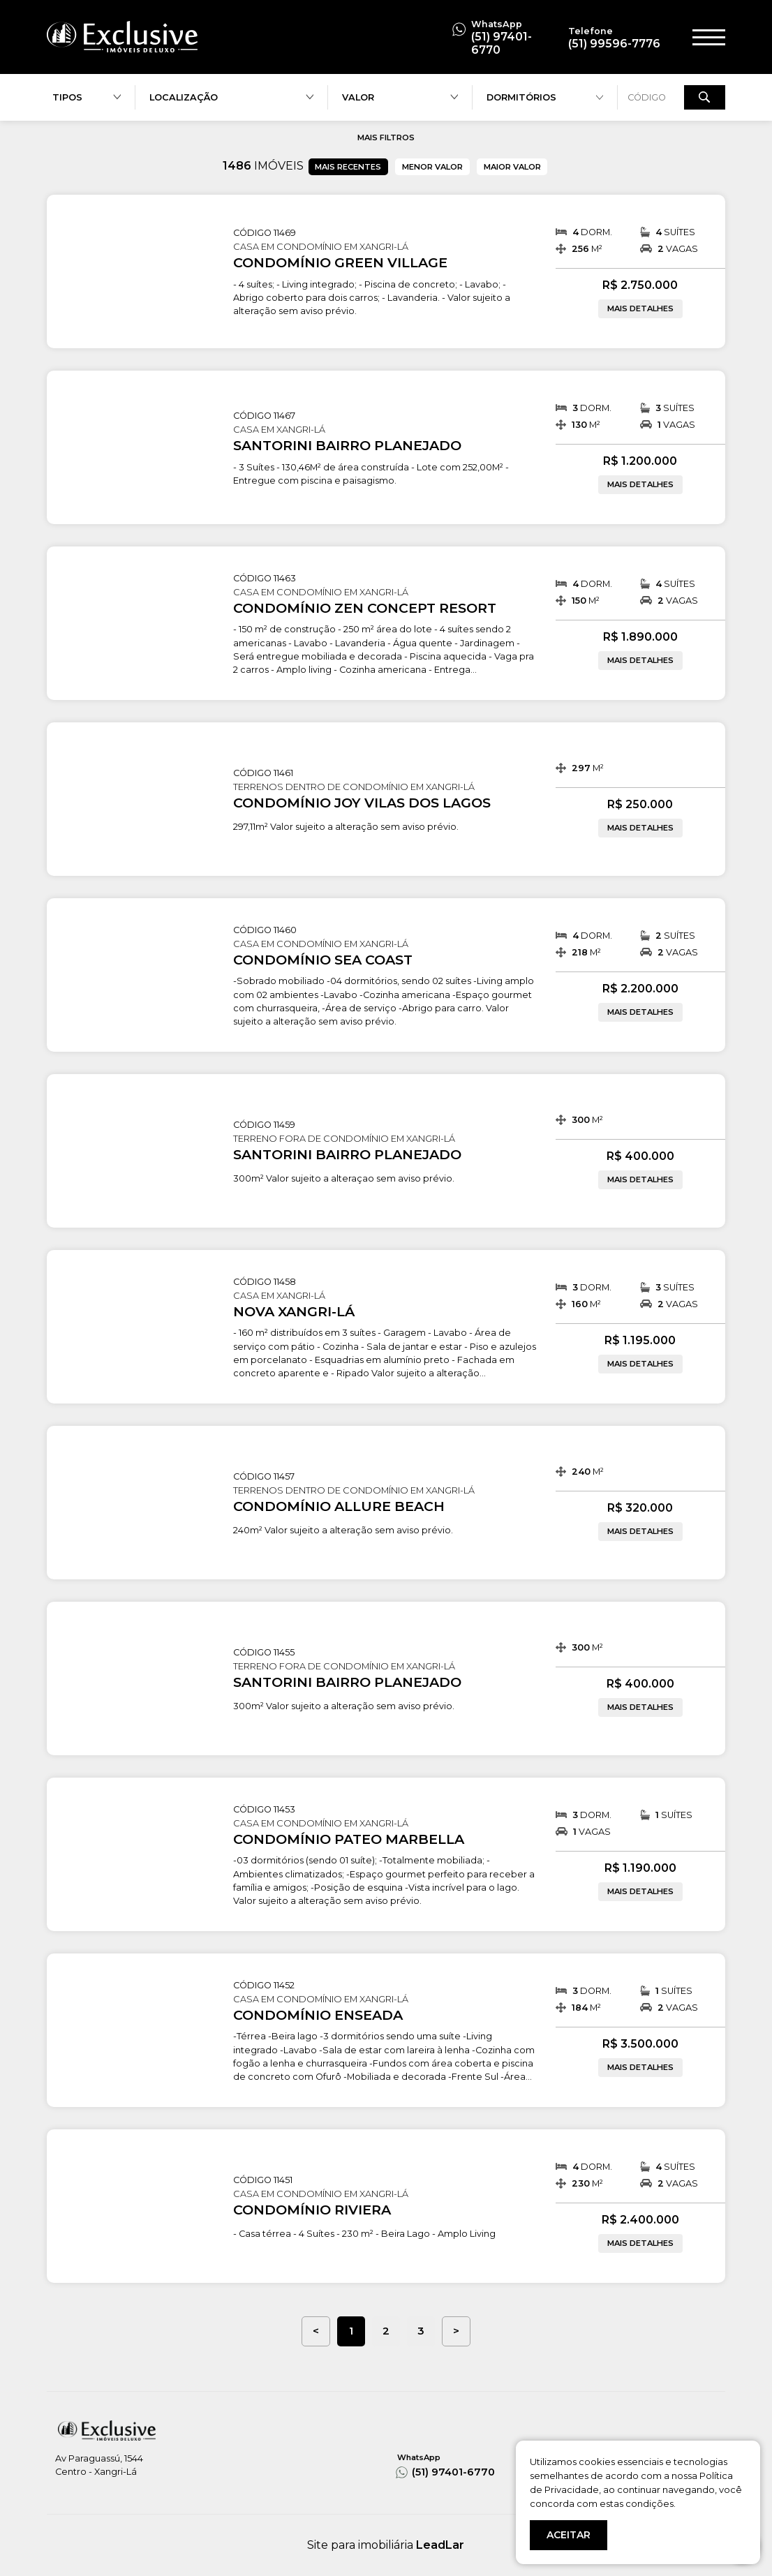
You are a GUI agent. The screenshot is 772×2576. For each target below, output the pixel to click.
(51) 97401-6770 (474, 2465)
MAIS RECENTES (348, 167)
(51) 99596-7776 (614, 43)
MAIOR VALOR (512, 167)
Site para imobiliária (385, 2545)
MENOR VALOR (432, 167)
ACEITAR (569, 2535)
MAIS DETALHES (640, 308)
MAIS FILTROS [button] (386, 137)
